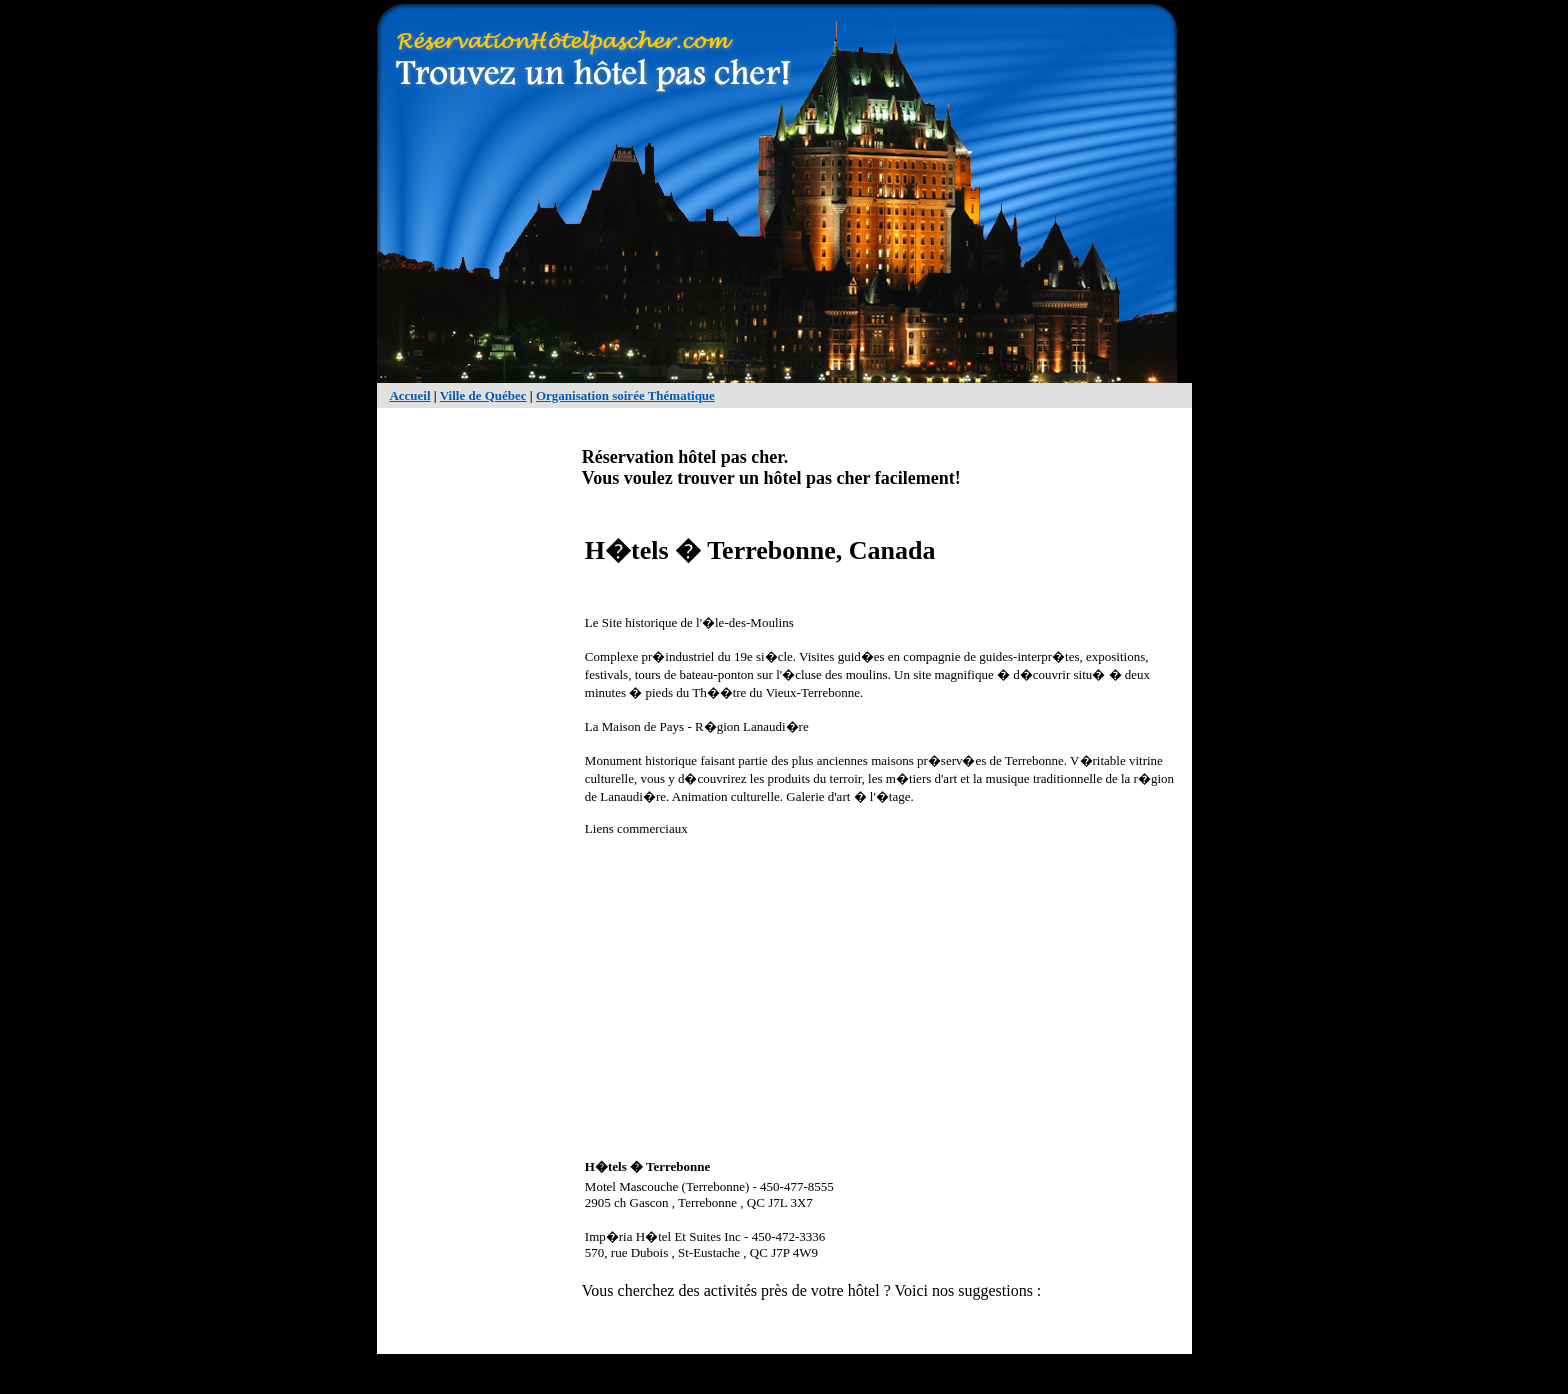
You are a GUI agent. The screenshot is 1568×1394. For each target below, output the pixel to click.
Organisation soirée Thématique (625, 395)
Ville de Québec (483, 395)
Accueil (409, 395)
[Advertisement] (469, 726)
